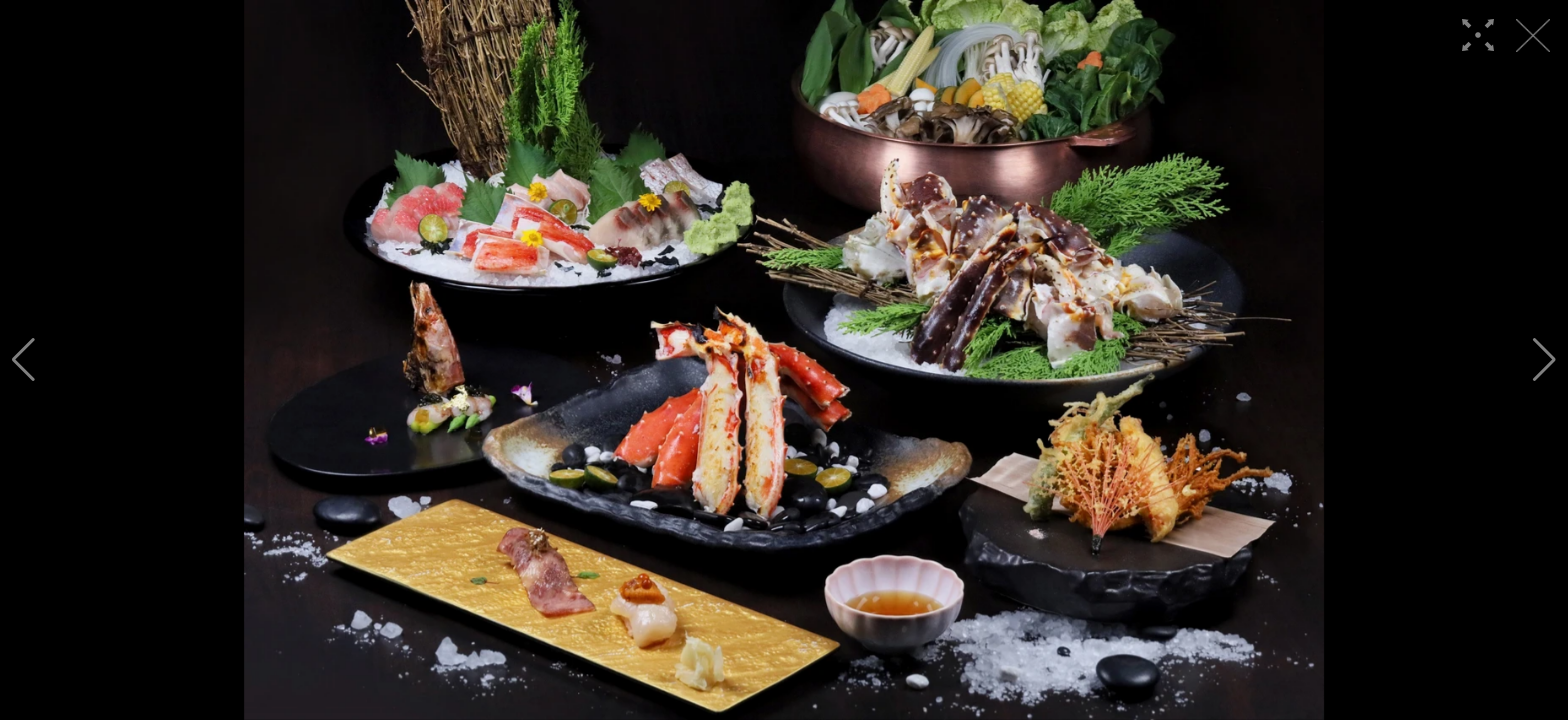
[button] (23, 360)
